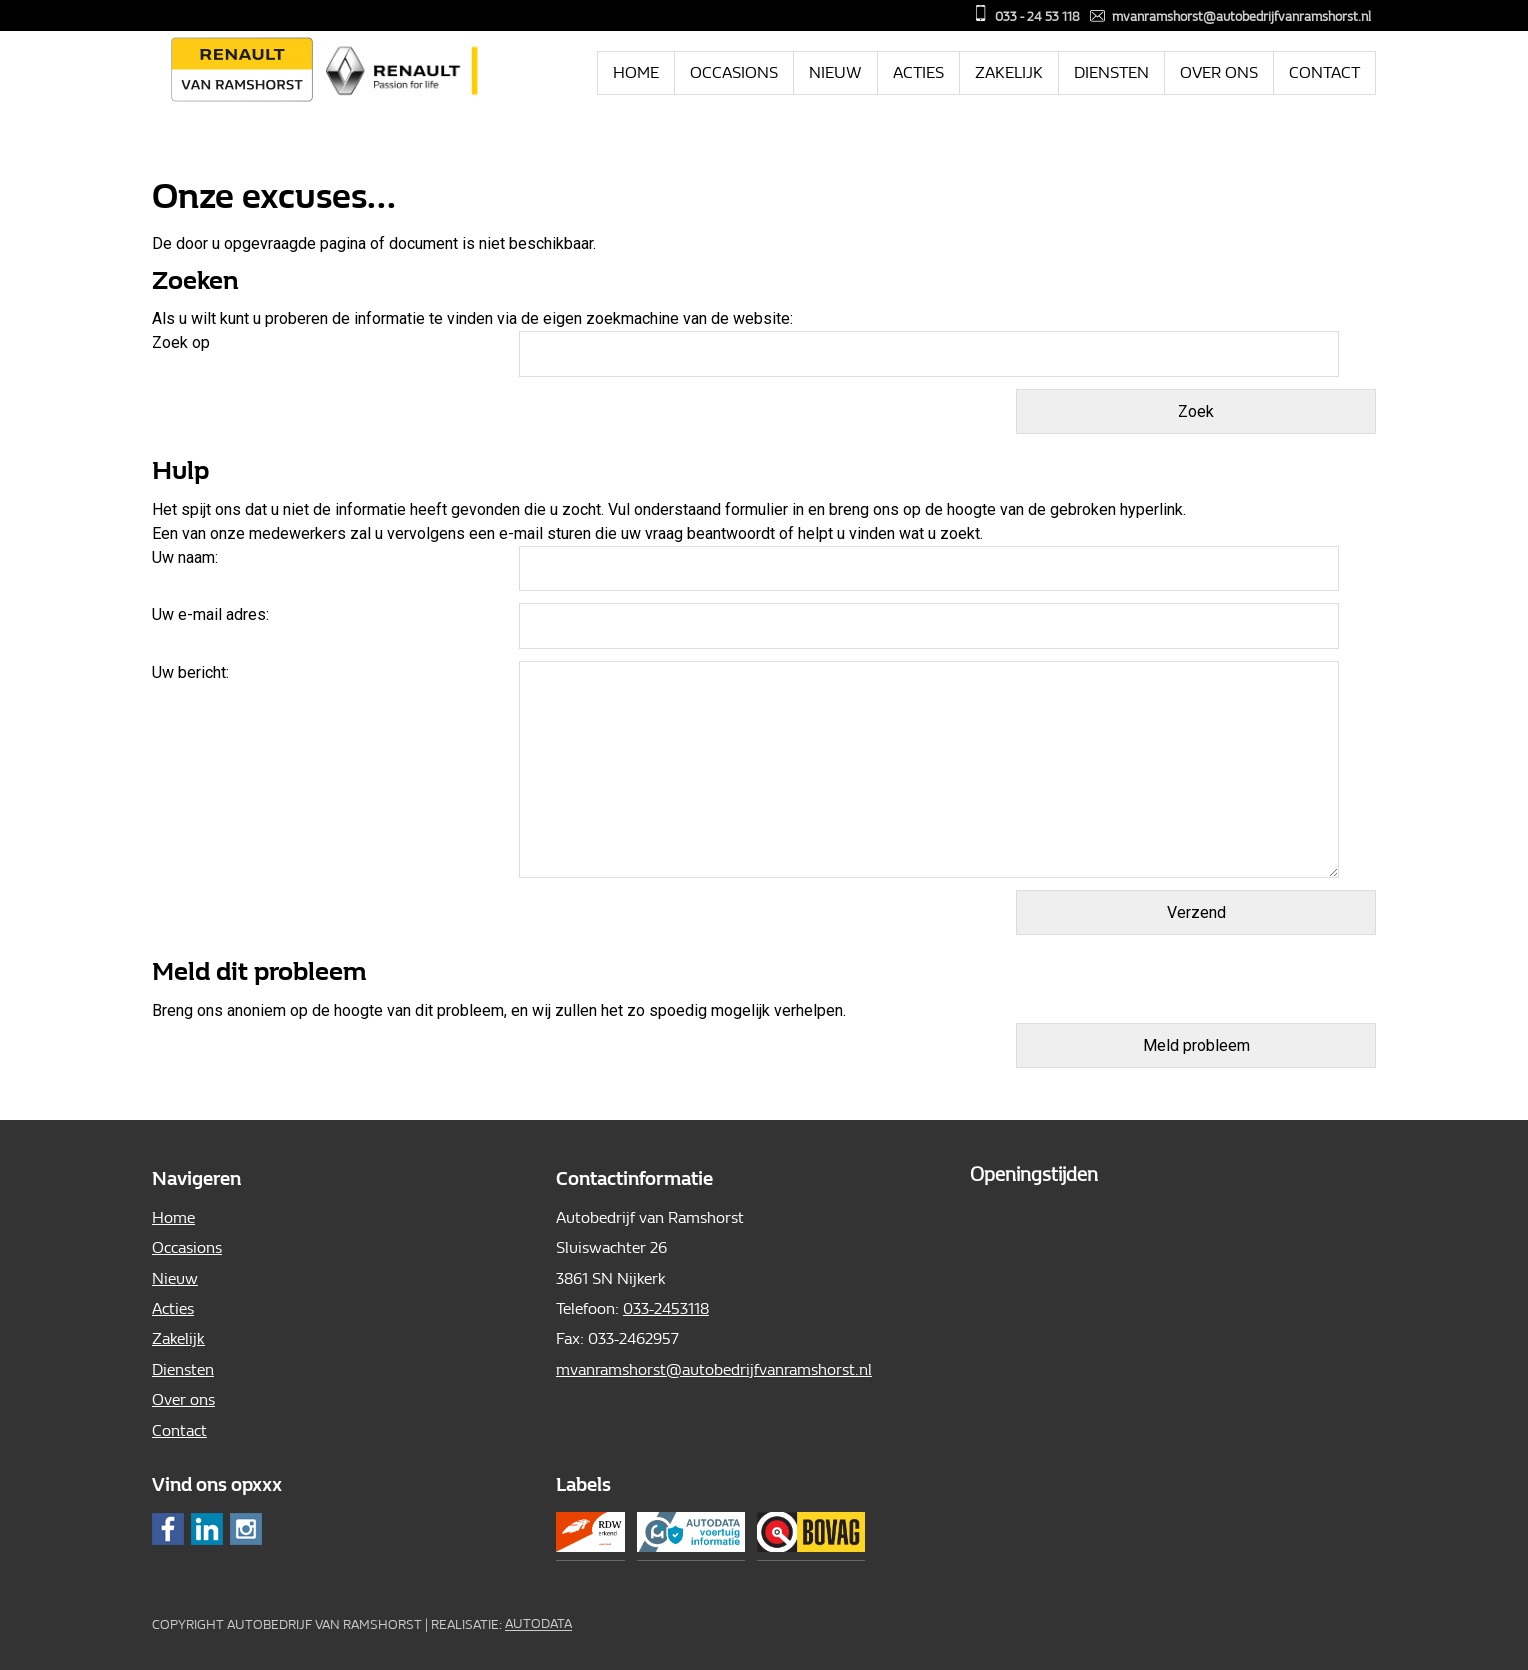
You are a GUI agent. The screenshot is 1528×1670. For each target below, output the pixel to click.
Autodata (538, 1624)
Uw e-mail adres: (210, 614)
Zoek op (183, 342)
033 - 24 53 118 (1037, 16)
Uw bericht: (190, 672)
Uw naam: (185, 557)
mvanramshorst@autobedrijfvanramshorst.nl (1241, 16)
